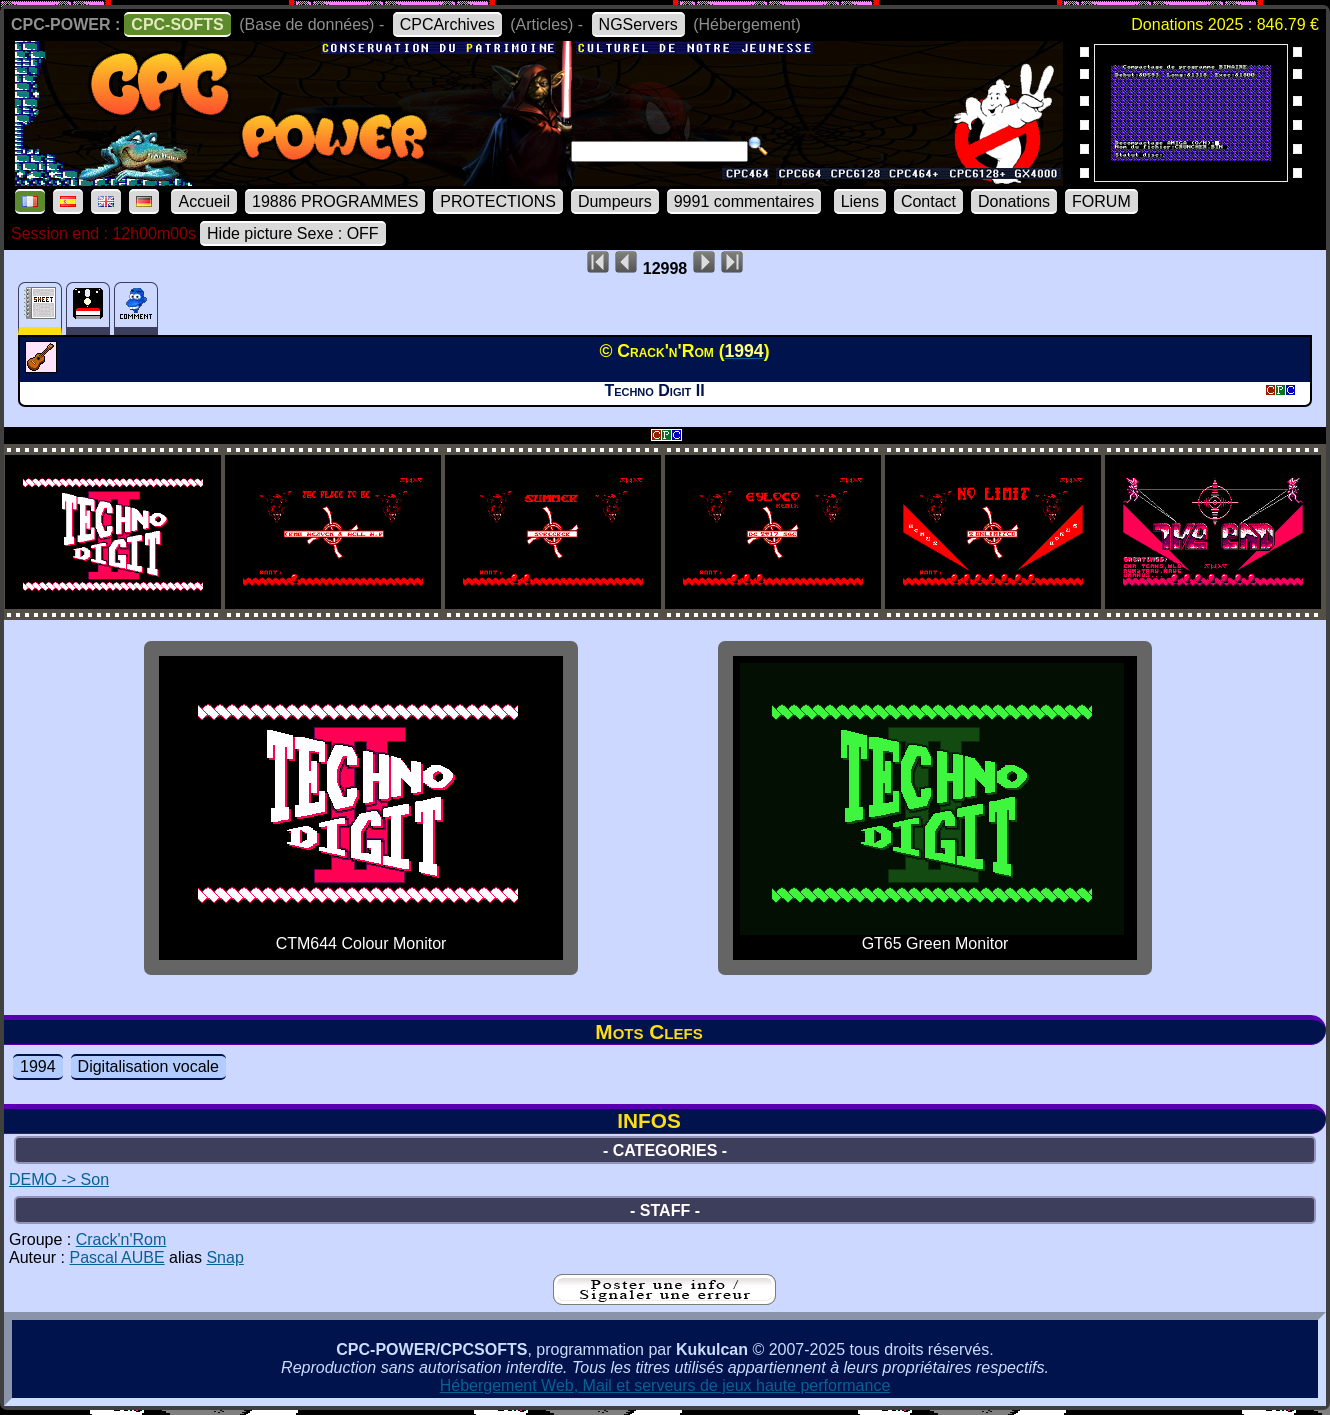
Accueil (204, 201)
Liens (860, 201)
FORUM (1101, 201)
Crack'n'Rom (121, 1239)
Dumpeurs (615, 201)
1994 (38, 1066)
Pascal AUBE (116, 1257)
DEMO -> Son (59, 1179)
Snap (224, 1257)
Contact (928, 201)
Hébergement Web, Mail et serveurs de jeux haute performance (665, 1385)
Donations (1014, 201)
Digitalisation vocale (148, 1066)
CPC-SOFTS (177, 24)
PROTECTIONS (498, 201)
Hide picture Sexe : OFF (293, 233)
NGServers (638, 24)
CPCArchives (447, 24)
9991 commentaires (744, 201)
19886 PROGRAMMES (335, 201)
